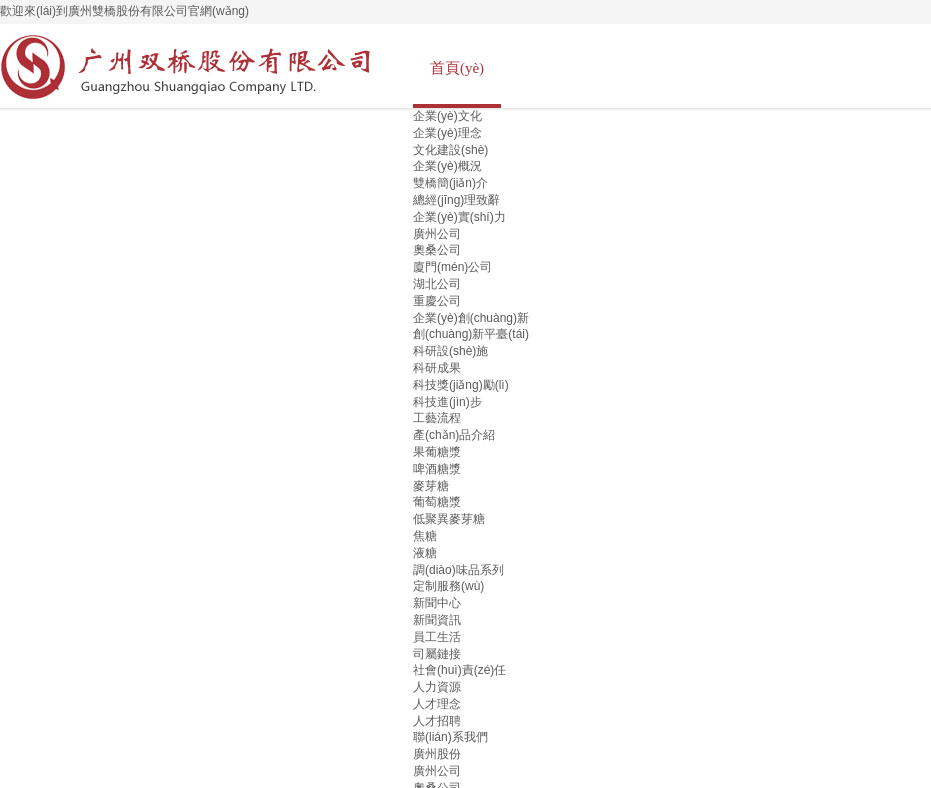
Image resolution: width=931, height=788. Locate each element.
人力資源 (437, 687)
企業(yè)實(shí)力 (459, 217)
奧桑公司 (437, 250)
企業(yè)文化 (447, 116)
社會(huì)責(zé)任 (459, 670)
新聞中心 (437, 603)
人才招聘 (437, 721)
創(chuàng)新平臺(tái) (471, 334)
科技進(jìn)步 (447, 402)
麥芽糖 (431, 486)
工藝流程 (437, 418)
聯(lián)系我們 (450, 737)
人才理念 (437, 704)
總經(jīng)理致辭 (456, 200)
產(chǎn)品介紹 (454, 435)
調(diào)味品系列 (458, 570)
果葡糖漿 (437, 452)
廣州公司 (437, 234)
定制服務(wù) (448, 586)
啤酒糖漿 (437, 469)
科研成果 (437, 368)
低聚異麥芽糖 (449, 519)
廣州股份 (437, 754)
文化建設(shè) (450, 150)
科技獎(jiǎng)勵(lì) (461, 385)
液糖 (425, 553)
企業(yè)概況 (447, 166)
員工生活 (437, 637)
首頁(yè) (457, 68)
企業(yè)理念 (447, 133)
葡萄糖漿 (437, 502)
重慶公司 (437, 301)
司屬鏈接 (437, 654)
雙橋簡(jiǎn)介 (450, 183)
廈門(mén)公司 (452, 267)
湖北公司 (437, 284)
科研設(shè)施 (450, 351)
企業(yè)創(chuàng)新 (471, 318)
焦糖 (425, 536)
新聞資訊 (437, 620)
